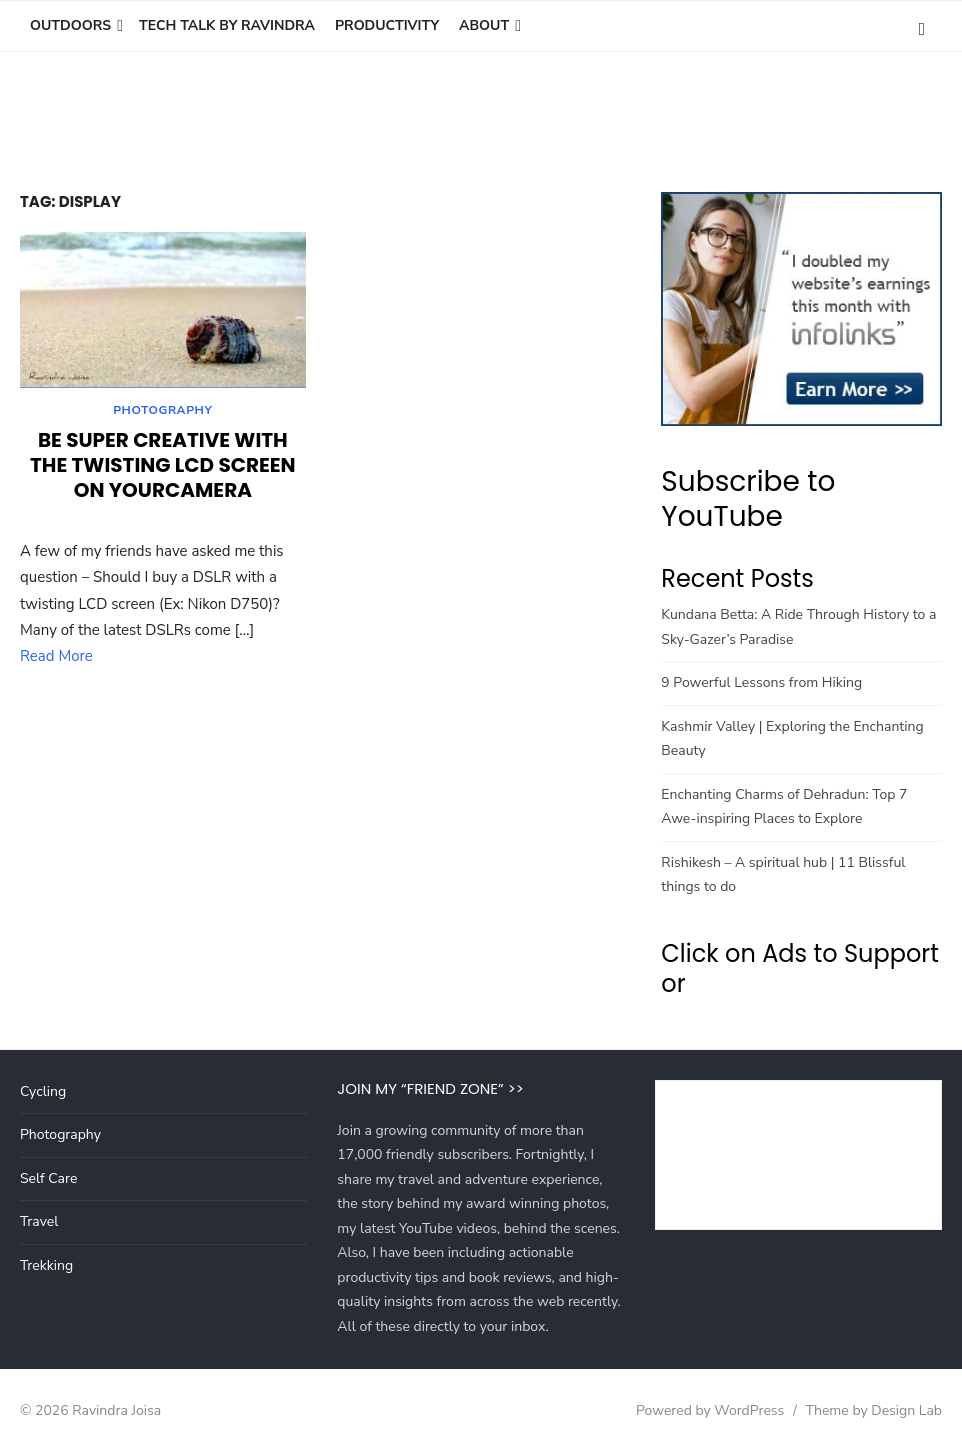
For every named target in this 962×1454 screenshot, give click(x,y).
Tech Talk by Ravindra (227, 25)
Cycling (43, 1091)
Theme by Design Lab (874, 1410)
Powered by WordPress (710, 1410)
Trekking (46, 1265)
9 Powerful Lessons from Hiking (761, 682)
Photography (162, 413)
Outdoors (70, 25)
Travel (39, 1221)
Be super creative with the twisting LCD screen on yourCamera (163, 468)
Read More (56, 659)
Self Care (48, 1178)
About (484, 25)
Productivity (387, 25)
